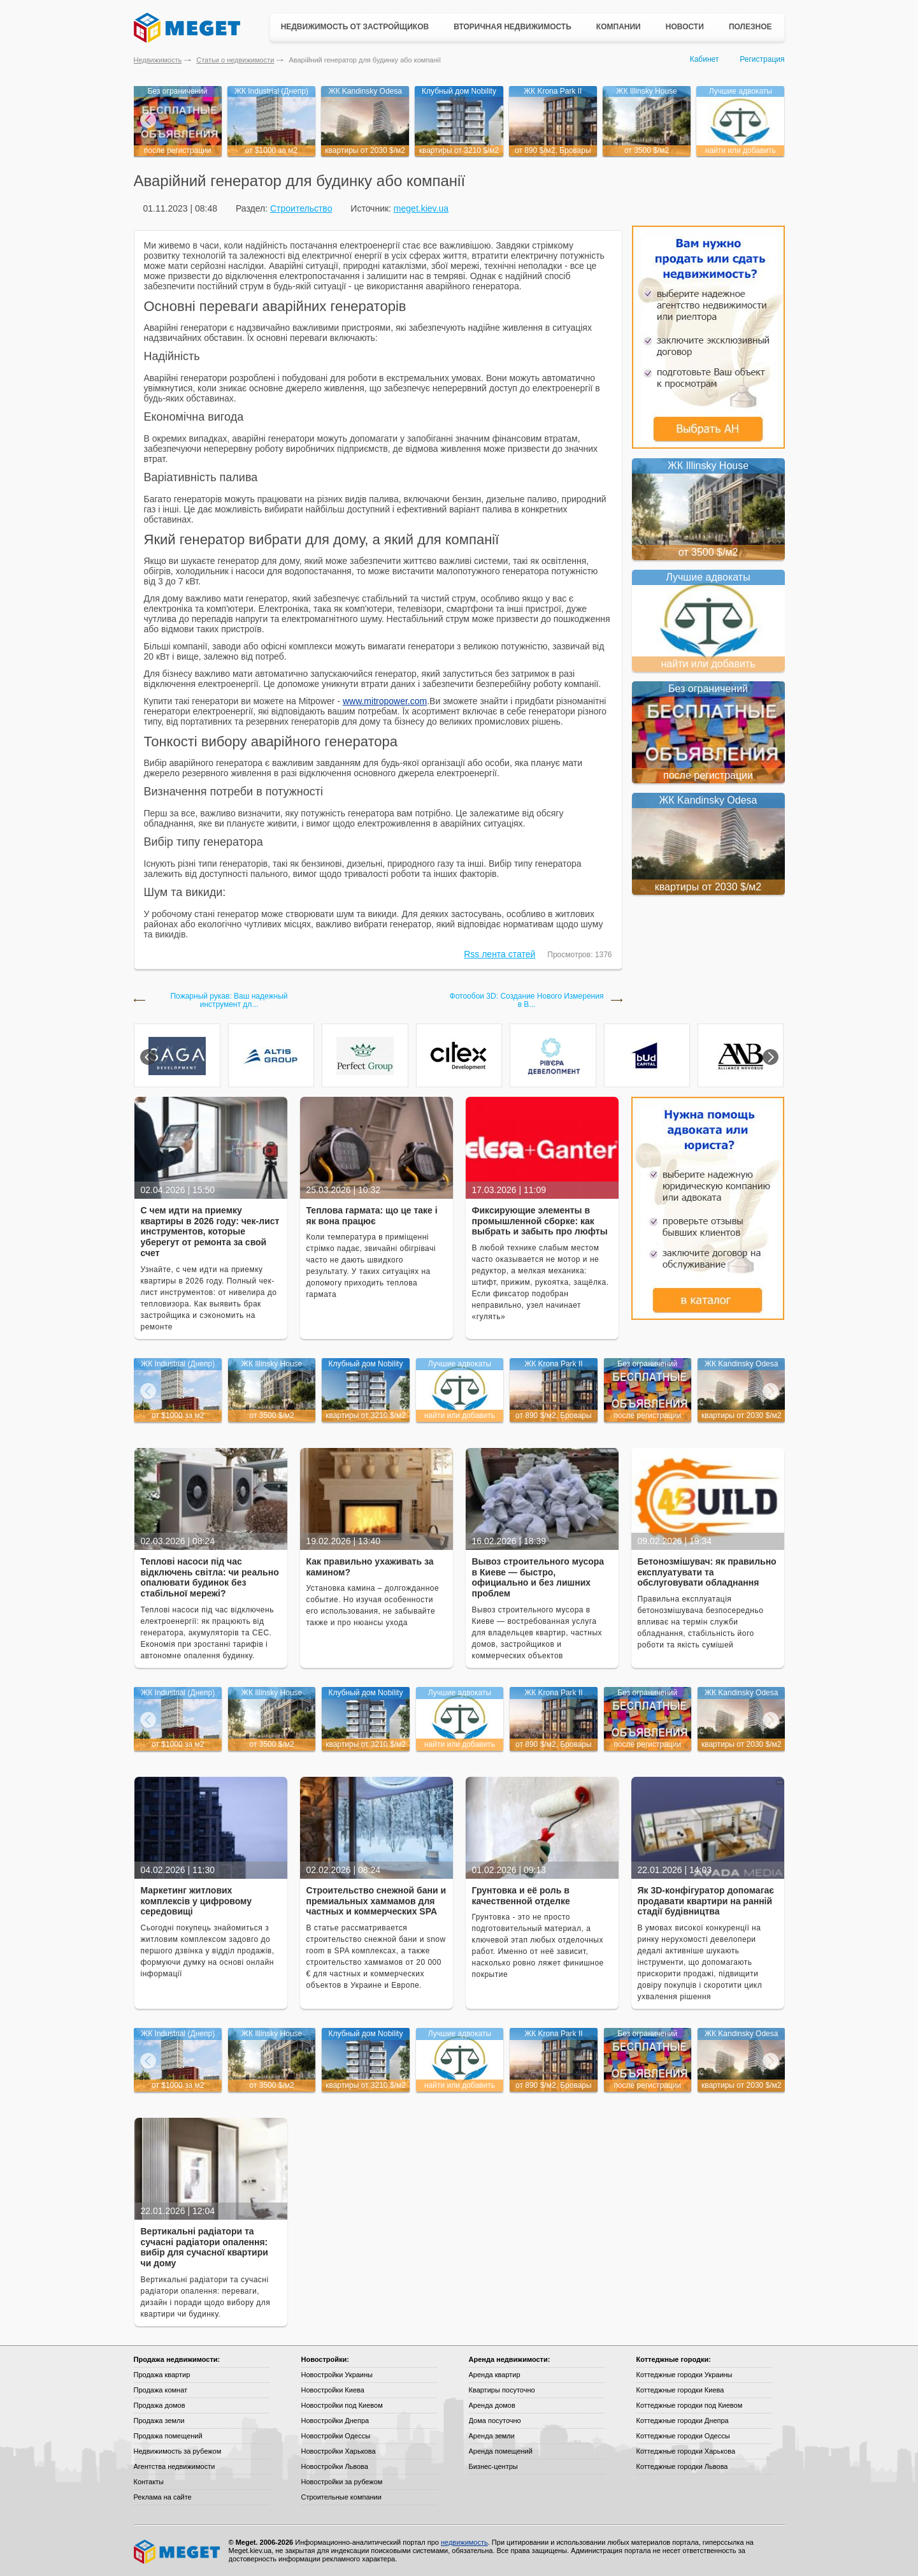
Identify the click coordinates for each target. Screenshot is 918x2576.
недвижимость (464, 2542)
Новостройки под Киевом (342, 2405)
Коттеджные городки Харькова (686, 2451)
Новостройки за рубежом (342, 2482)
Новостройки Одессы (336, 2436)
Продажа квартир (162, 2374)
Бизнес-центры (493, 2466)
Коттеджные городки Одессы (683, 2436)
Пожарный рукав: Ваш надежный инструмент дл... (228, 1000)
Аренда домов (492, 2405)
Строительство (301, 208)
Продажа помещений (168, 2436)
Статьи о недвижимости (235, 60)
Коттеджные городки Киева (680, 2390)
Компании (618, 26)
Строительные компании (341, 2497)
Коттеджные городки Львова (682, 2466)
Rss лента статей (499, 954)
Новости (685, 26)
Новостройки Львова (334, 2466)
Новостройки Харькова (338, 2451)
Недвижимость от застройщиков (355, 26)
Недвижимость (158, 60)
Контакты (149, 2482)
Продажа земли (159, 2420)
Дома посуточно (495, 2420)
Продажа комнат (161, 2390)
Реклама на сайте (163, 2497)
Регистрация (762, 59)
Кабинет (704, 59)
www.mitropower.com (385, 701)
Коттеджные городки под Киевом (689, 2405)
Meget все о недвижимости (178, 2552)
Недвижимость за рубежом (178, 2451)
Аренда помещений (501, 2451)
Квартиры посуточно (502, 2390)
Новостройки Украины (337, 2374)
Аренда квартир (494, 2374)
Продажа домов (159, 2405)
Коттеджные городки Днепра (682, 2420)
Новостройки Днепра (335, 2420)
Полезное (750, 26)
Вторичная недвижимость (512, 26)
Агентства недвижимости (174, 2466)
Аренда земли (492, 2436)
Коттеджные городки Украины (684, 2374)
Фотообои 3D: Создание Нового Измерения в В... (527, 1000)
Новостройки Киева (332, 2390)
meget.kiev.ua (421, 208)
